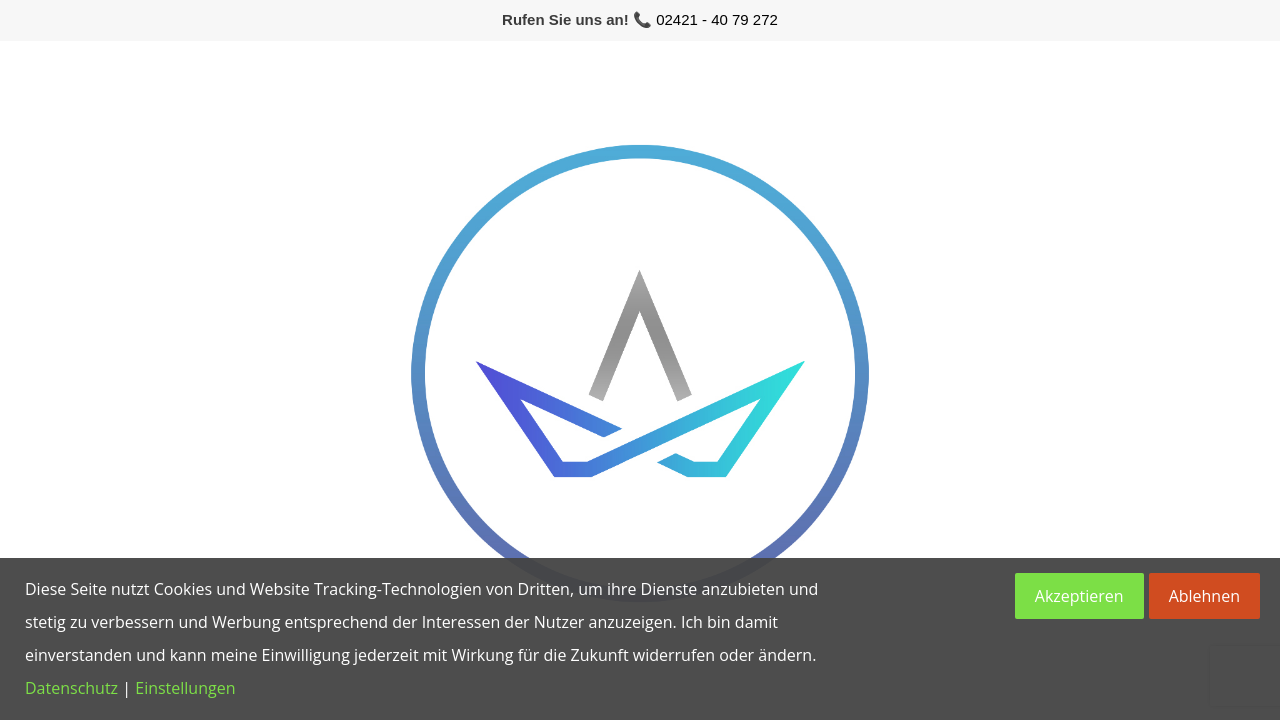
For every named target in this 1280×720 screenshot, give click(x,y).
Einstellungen (185, 688)
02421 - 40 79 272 (717, 19)
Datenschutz (71, 688)
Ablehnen (1204, 596)
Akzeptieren (1079, 596)
